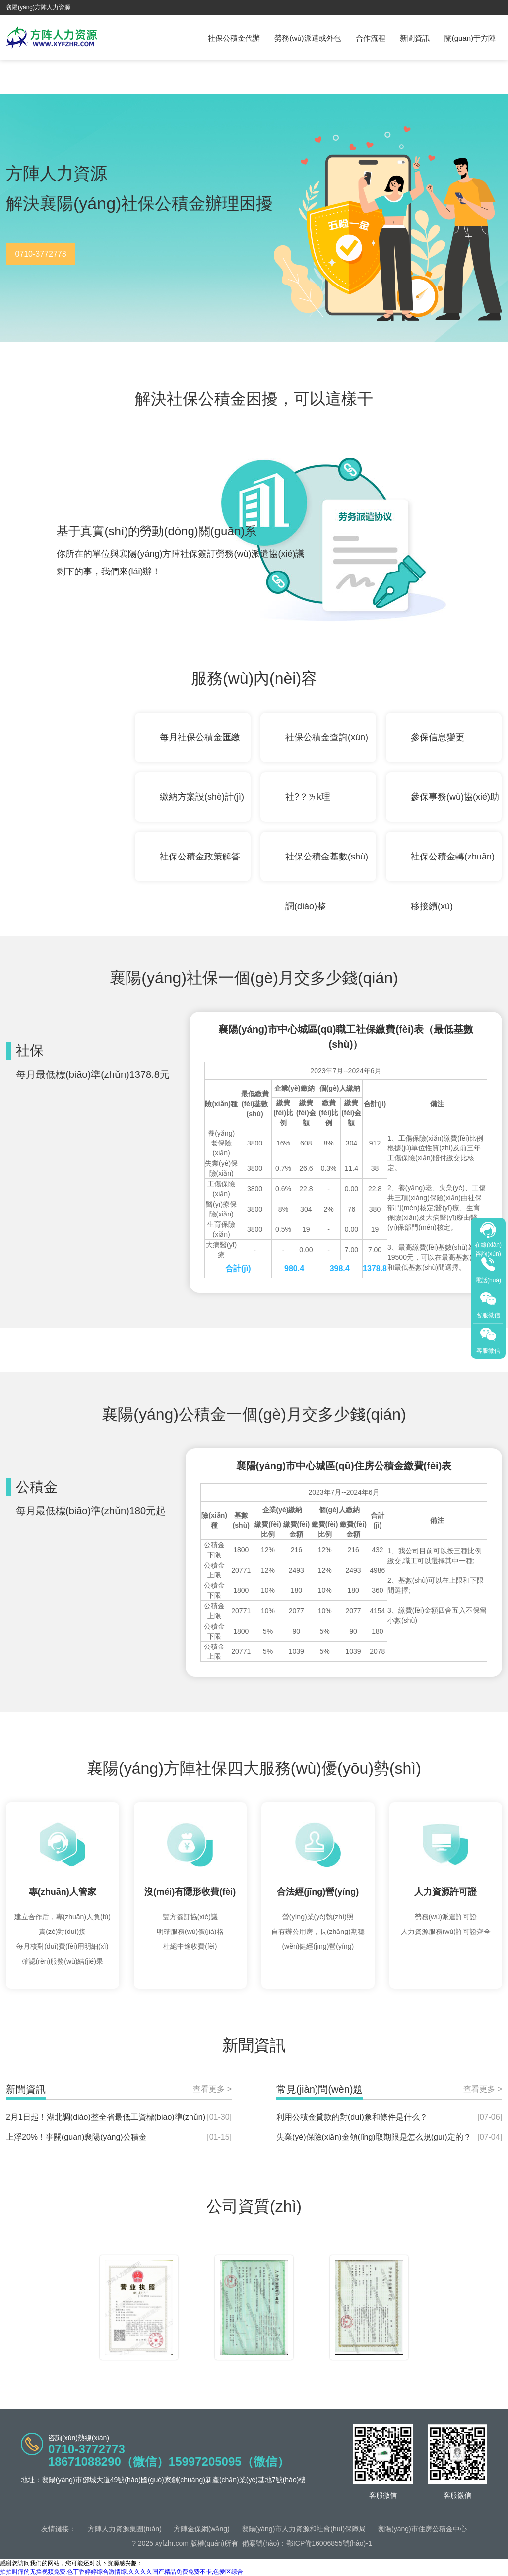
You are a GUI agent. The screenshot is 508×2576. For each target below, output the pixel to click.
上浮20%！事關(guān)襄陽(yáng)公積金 (76, 2137)
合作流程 (370, 38)
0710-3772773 (40, 254)
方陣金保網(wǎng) (202, 2529)
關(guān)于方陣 (470, 38)
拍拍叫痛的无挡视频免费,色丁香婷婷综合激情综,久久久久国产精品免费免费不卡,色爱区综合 (121, 2571)
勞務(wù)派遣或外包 (307, 38)
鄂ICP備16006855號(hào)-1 (329, 2543)
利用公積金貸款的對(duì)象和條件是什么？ (352, 2117)
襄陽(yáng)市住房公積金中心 (422, 2529)
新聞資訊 (415, 38)
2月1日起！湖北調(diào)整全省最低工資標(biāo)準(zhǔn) (105, 2117)
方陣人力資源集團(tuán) (125, 2529)
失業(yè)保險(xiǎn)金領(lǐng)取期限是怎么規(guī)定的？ (373, 2137)
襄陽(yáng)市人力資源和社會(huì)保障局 (304, 2529)
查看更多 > (212, 2089)
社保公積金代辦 (234, 38)
